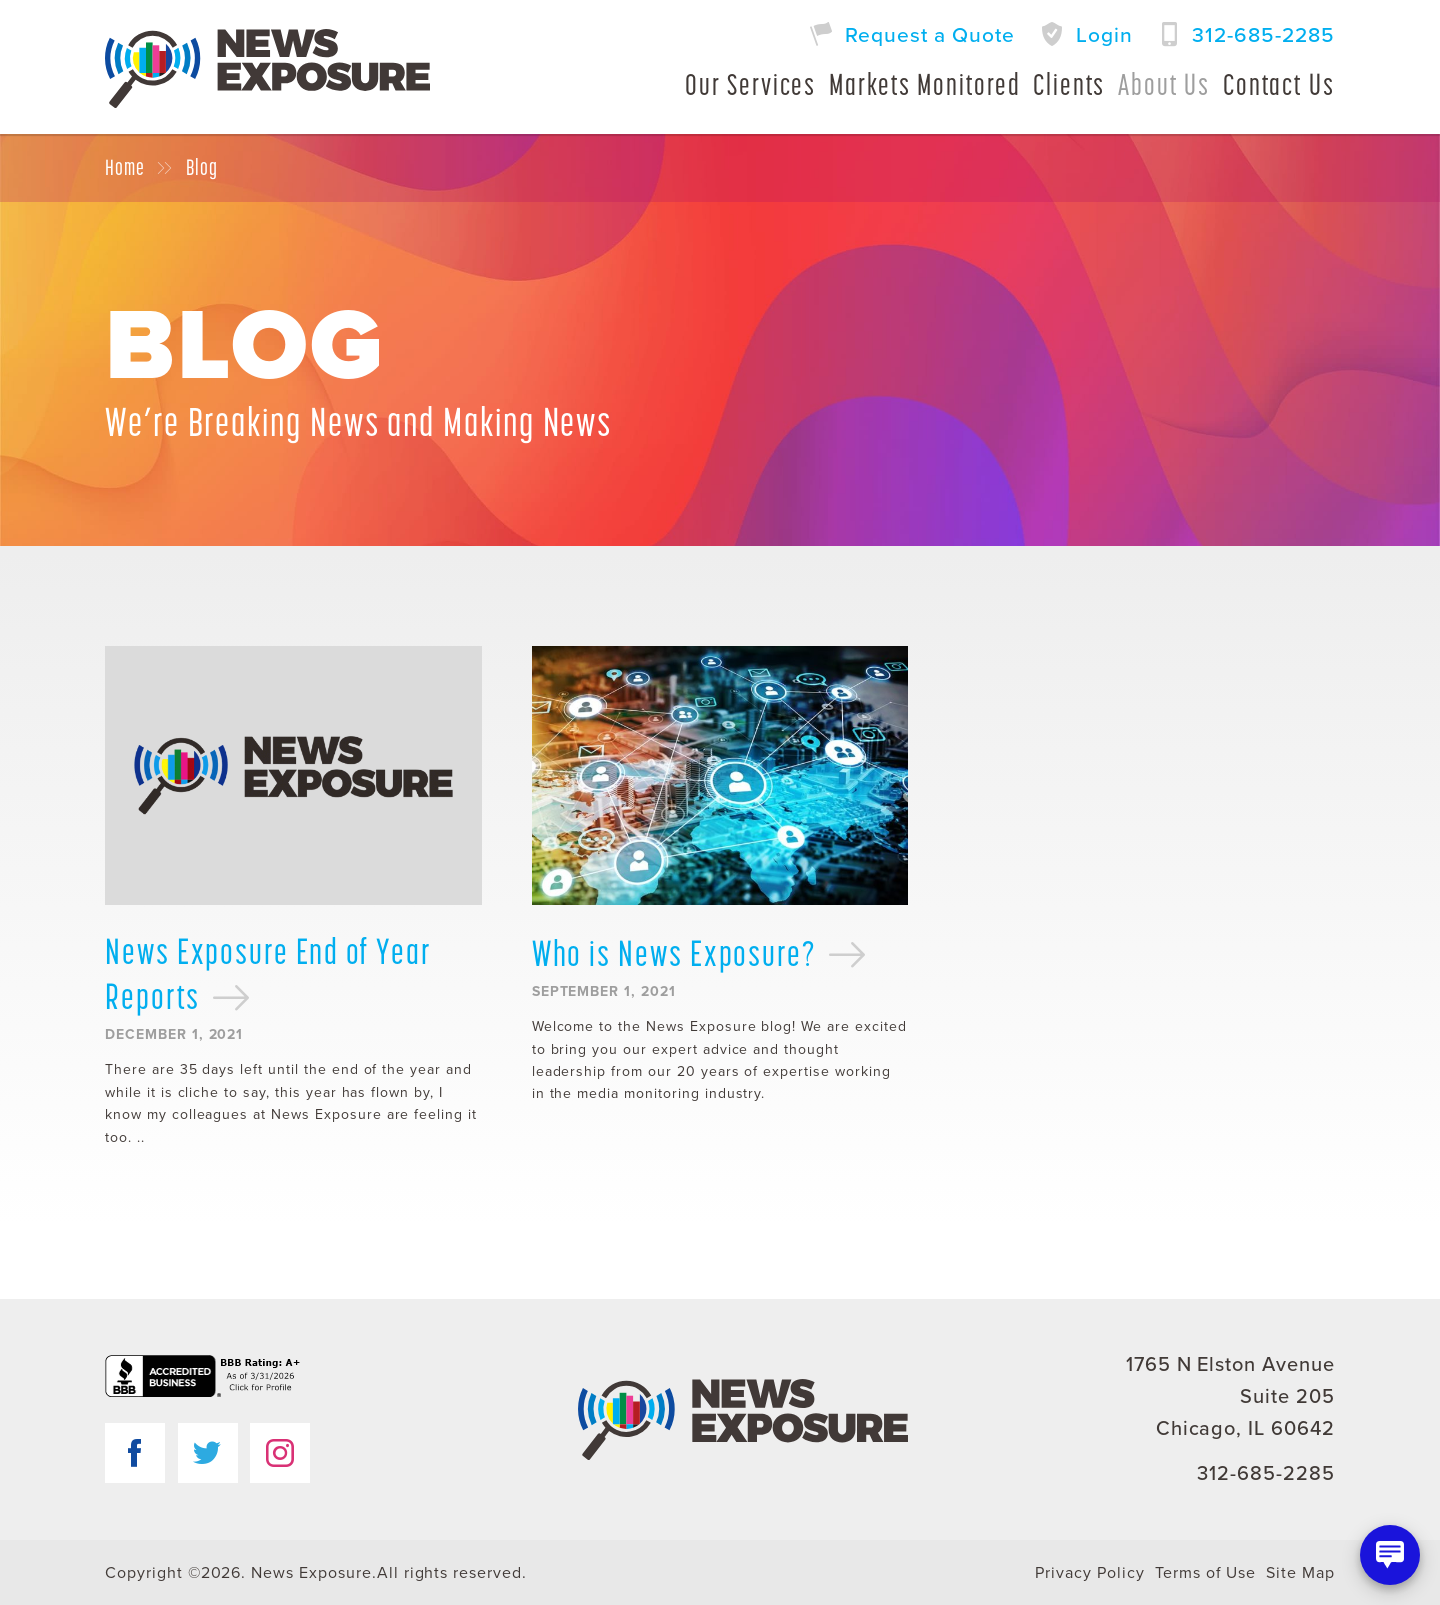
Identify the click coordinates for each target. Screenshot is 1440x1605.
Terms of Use (1206, 1573)
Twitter (208, 1453)
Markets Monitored (925, 84)
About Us (1164, 84)
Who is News (700, 952)
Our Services (750, 84)
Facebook (135, 1453)
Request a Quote (929, 35)
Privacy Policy (1089, 1573)
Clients (1069, 84)
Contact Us (1279, 84)
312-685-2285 (1263, 35)
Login (1104, 35)
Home (125, 168)
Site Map (1300, 1573)
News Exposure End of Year (268, 974)
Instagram (280, 1453)
